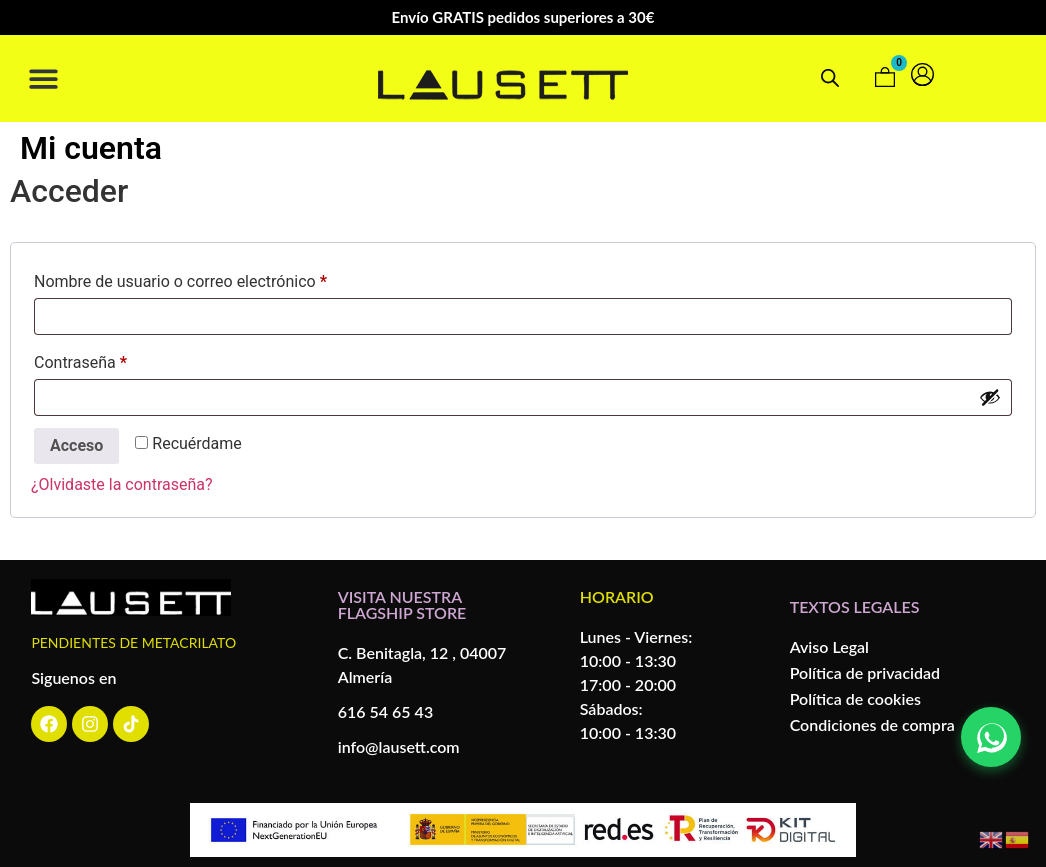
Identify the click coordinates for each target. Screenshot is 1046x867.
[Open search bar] (830, 78)
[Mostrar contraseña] (990, 397)
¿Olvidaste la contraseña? (122, 484)
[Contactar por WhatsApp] (991, 737)
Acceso (76, 445)
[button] (43, 78)
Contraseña (119, 359)
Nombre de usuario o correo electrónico (219, 278)
